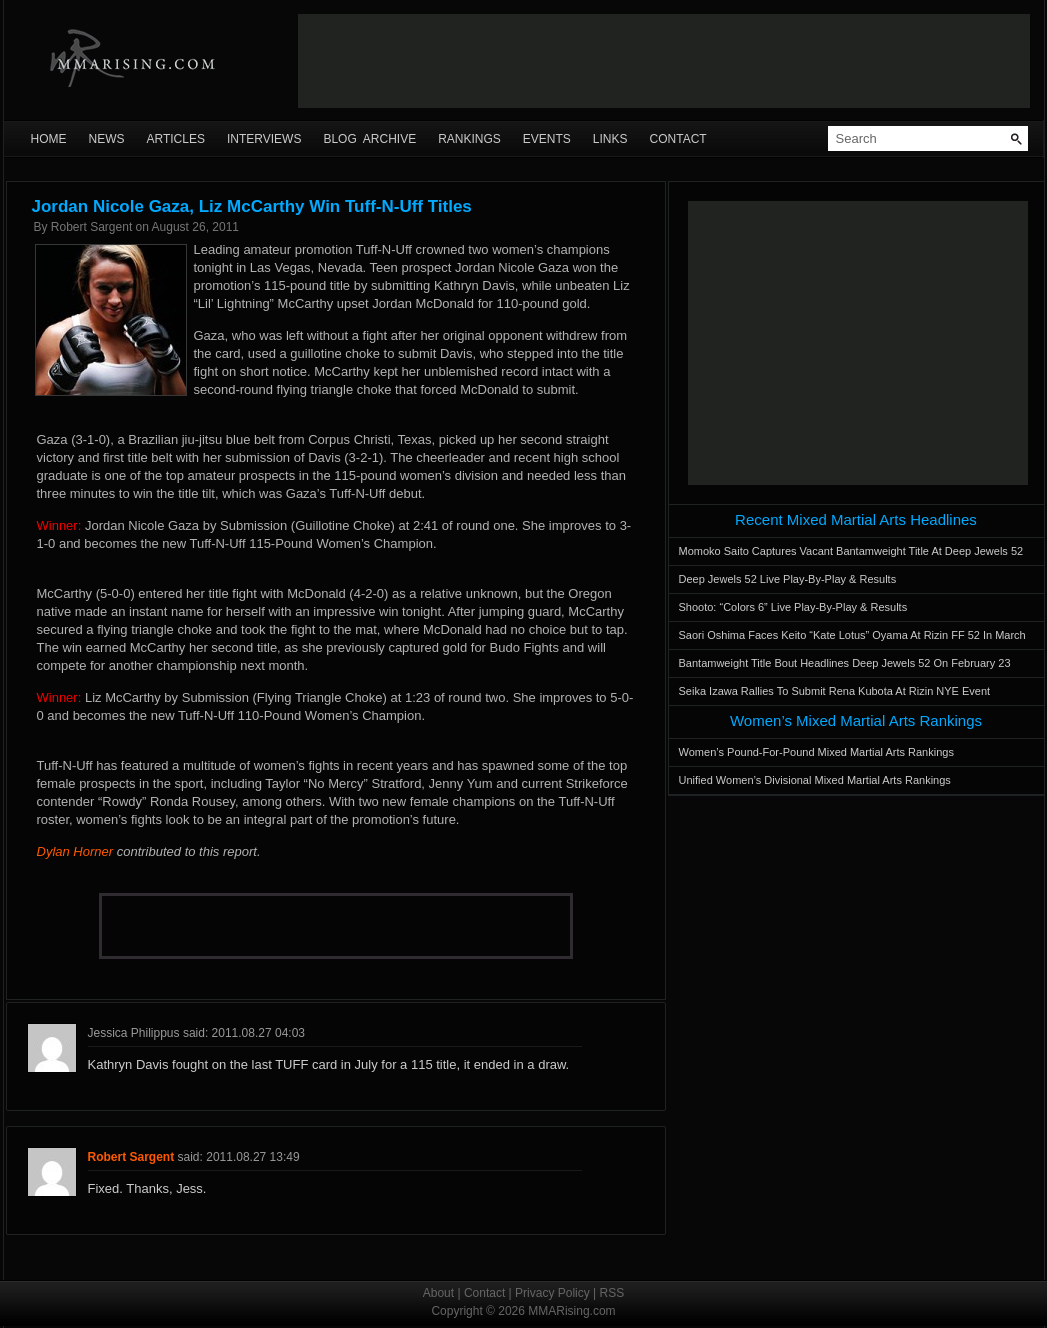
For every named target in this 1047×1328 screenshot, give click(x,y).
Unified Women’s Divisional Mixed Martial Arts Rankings (815, 780)
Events (547, 139)
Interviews (264, 139)
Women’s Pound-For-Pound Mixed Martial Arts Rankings (816, 752)
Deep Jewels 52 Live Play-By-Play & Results (788, 579)
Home (49, 139)
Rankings (469, 139)
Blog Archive (369, 139)
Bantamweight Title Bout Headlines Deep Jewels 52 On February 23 (845, 663)
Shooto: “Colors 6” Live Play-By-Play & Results (793, 607)
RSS (612, 1293)
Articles (176, 139)
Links (610, 139)
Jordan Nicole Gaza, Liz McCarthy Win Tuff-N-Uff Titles (252, 206)
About (438, 1293)
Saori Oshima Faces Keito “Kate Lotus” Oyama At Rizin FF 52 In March (852, 635)
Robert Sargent (91, 227)
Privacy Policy (552, 1293)
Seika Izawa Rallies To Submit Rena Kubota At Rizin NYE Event (835, 691)
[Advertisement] (664, 61)
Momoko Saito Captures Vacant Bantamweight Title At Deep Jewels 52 (851, 551)
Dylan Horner (75, 851)
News (107, 139)
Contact (678, 139)
